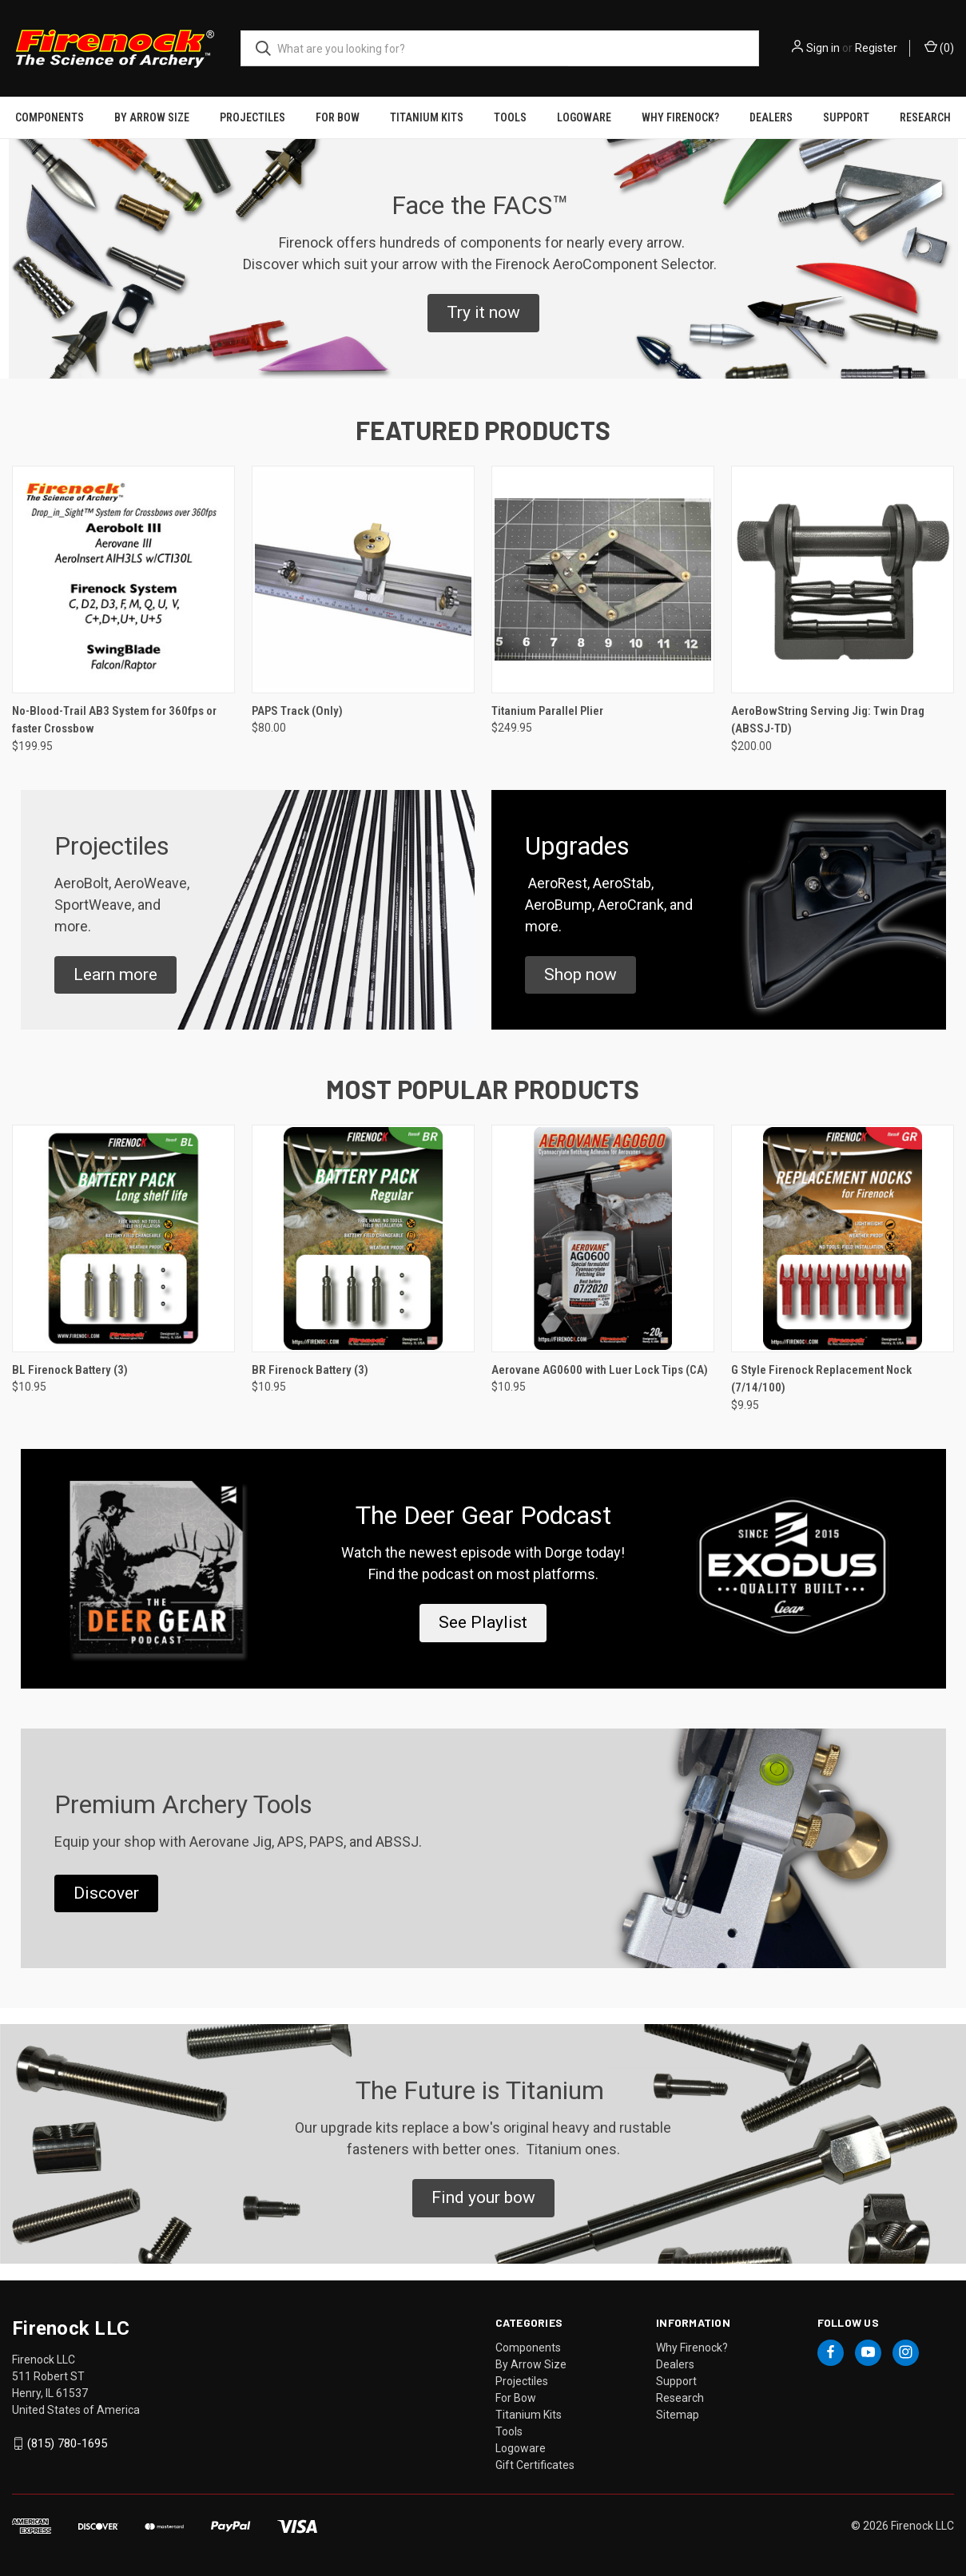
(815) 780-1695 (67, 2443)
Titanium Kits (426, 117)
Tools (510, 117)
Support (846, 117)
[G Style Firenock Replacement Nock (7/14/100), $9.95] (842, 1238)
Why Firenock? (680, 117)
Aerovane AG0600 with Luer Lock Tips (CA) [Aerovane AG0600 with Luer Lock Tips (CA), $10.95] (599, 1370)
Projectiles (252, 117)
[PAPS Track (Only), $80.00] (363, 579)
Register (876, 48)
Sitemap (677, 2414)
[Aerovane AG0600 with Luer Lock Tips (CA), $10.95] (603, 1238)
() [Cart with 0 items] (939, 47)
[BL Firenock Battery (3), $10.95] (123, 1238)
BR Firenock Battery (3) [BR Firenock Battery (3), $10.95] (310, 1370)
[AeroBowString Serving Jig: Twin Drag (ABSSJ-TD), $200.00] (842, 579)
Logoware (584, 117)
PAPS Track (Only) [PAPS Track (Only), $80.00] (297, 711)
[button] (483, 313)
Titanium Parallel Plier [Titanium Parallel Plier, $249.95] (547, 711)
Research (925, 117)
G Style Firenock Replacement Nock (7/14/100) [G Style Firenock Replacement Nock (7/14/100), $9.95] (821, 1379)
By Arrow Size (151, 117)
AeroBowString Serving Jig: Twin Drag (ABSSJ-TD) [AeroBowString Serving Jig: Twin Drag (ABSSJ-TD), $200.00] (827, 720)
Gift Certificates (534, 2465)
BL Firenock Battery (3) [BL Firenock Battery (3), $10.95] (70, 1370)
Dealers (771, 117)
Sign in (823, 48)
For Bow (338, 117)
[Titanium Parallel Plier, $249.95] (603, 579)
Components (49, 117)
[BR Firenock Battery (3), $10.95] (363, 1238)
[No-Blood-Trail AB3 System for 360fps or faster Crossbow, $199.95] (123, 579)
